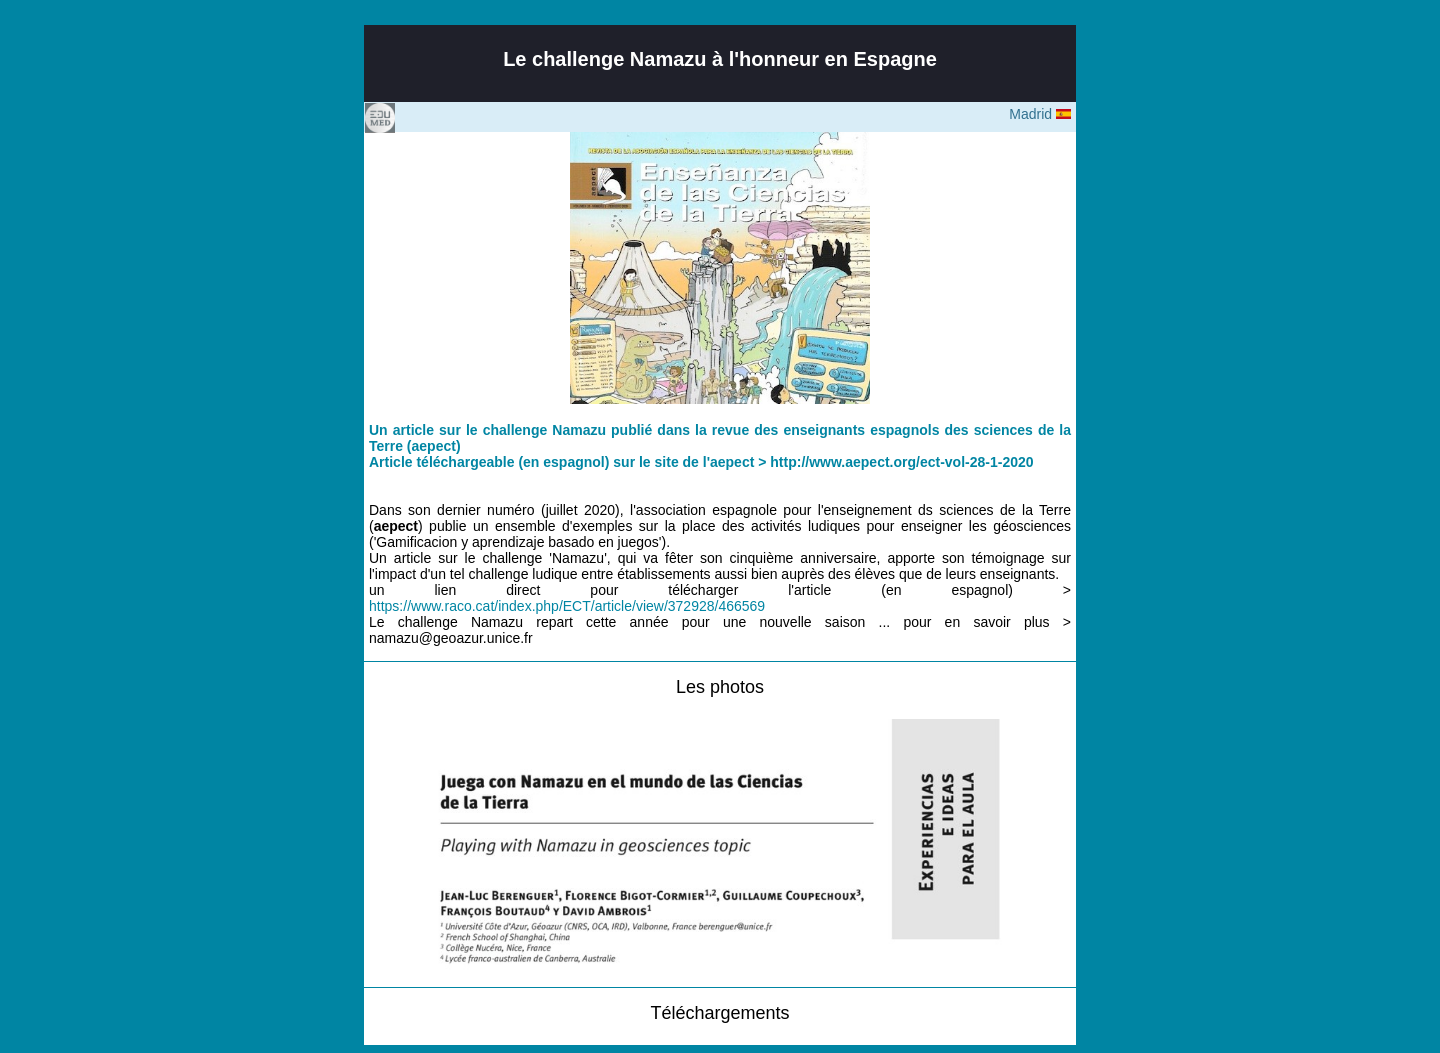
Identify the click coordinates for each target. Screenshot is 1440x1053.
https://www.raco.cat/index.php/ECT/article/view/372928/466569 (567, 606)
